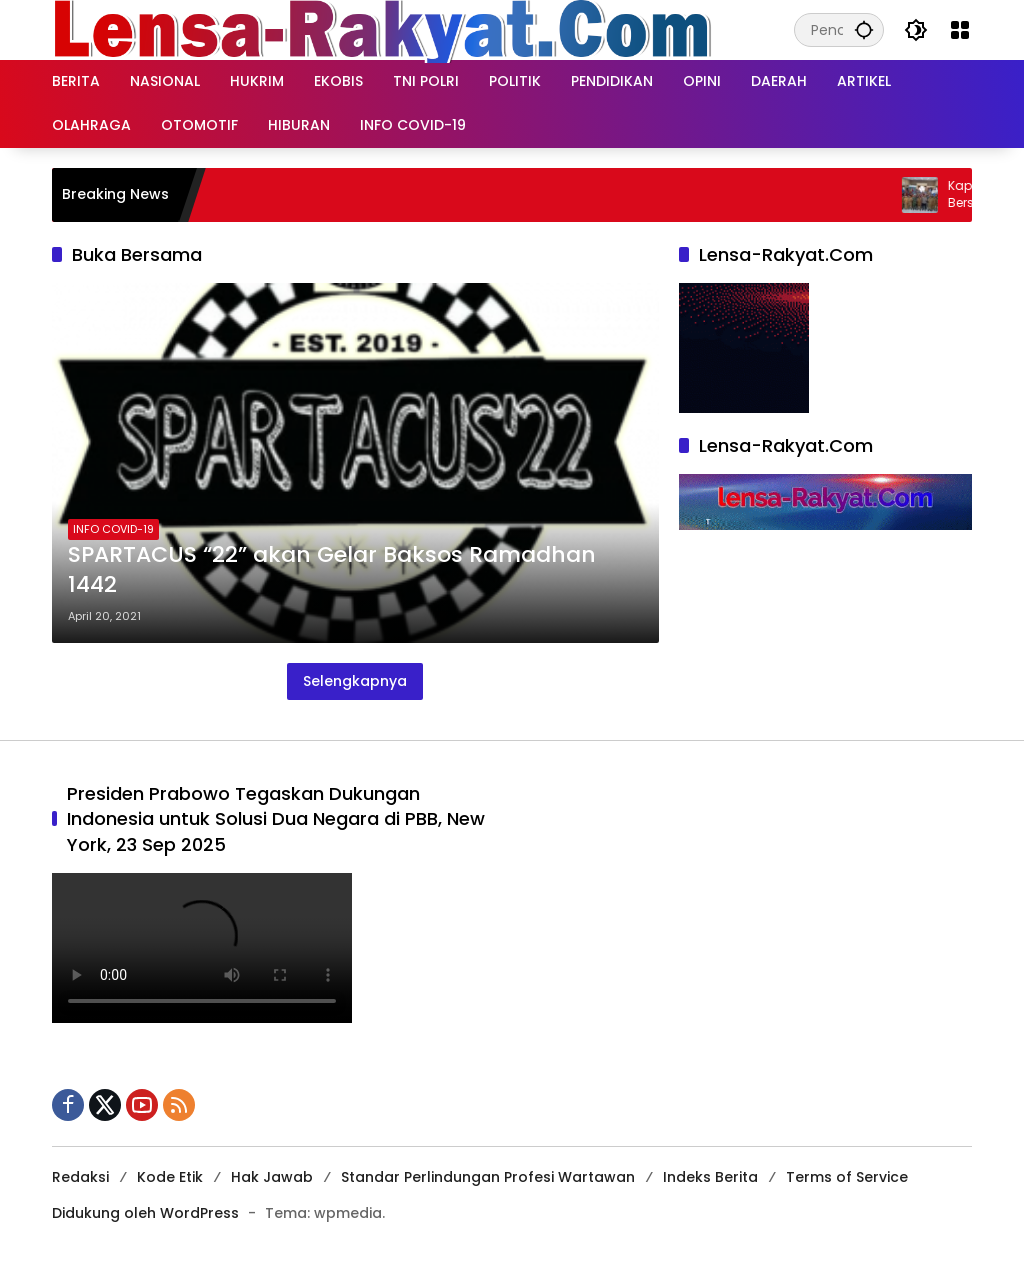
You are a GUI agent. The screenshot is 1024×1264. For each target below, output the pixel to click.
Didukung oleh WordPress (145, 1213)
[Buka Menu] (960, 30)
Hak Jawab (272, 1177)
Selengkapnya (355, 681)
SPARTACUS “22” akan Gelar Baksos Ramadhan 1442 (332, 570)
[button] (864, 29)
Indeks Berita (710, 1177)
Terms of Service (847, 1177)
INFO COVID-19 (113, 529)
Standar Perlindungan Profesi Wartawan (488, 1177)
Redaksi (80, 1177)
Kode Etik (170, 1177)
